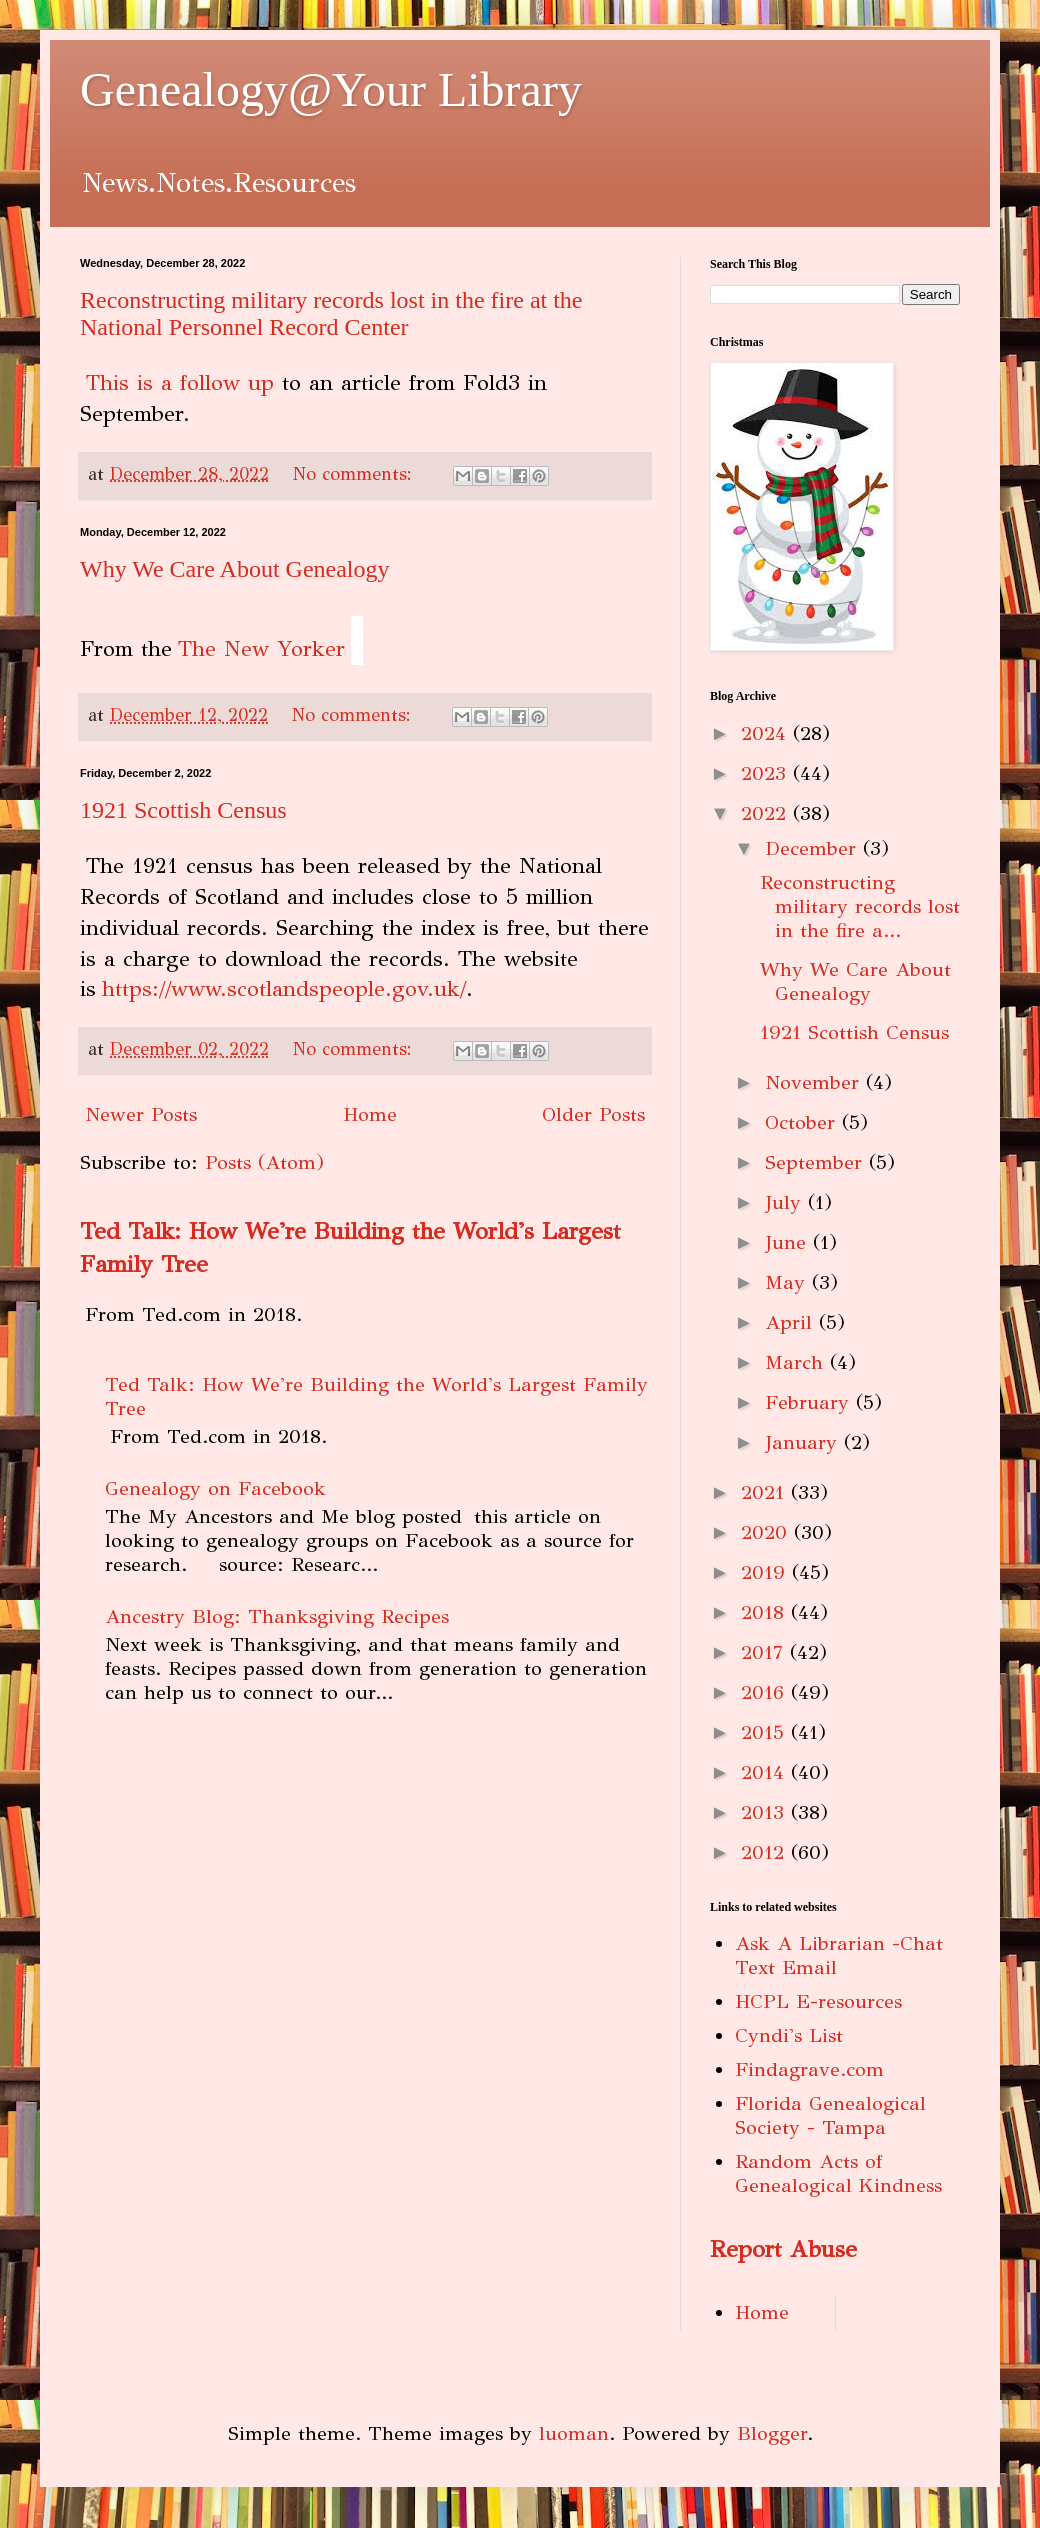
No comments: (355, 474)
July (786, 1202)
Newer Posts (141, 1114)
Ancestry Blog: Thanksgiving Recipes (277, 1616)
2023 (767, 773)
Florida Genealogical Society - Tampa (830, 2115)
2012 (766, 1852)
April (792, 1322)
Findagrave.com (809, 2069)
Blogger (772, 2433)
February (810, 1402)
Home (370, 1114)
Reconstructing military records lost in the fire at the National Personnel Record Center (331, 313)
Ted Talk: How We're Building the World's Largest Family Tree (376, 1396)
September (817, 1162)
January (804, 1442)
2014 (766, 1772)
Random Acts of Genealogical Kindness (838, 2173)
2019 (766, 1572)
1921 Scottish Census (183, 810)
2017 (765, 1652)
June (789, 1242)
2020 (767, 1532)
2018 (766, 1612)
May (788, 1282)
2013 (766, 1812)
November (815, 1082)
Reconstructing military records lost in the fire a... (860, 906)
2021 (766, 1492)
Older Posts (593, 1114)
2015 (766, 1732)
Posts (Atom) (264, 1162)
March (797, 1362)
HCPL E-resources (818, 2001)
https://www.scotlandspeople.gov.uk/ (284, 988)
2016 (766, 1692)
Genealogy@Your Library (331, 89)
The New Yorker (261, 648)
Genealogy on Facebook (215, 1488)
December (814, 848)
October (803, 1122)
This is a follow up (180, 382)
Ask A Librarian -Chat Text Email (839, 1955)
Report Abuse (783, 2249)
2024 (767, 733)
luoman (574, 2433)
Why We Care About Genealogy (235, 569)
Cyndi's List (789, 2035)
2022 (767, 813)
